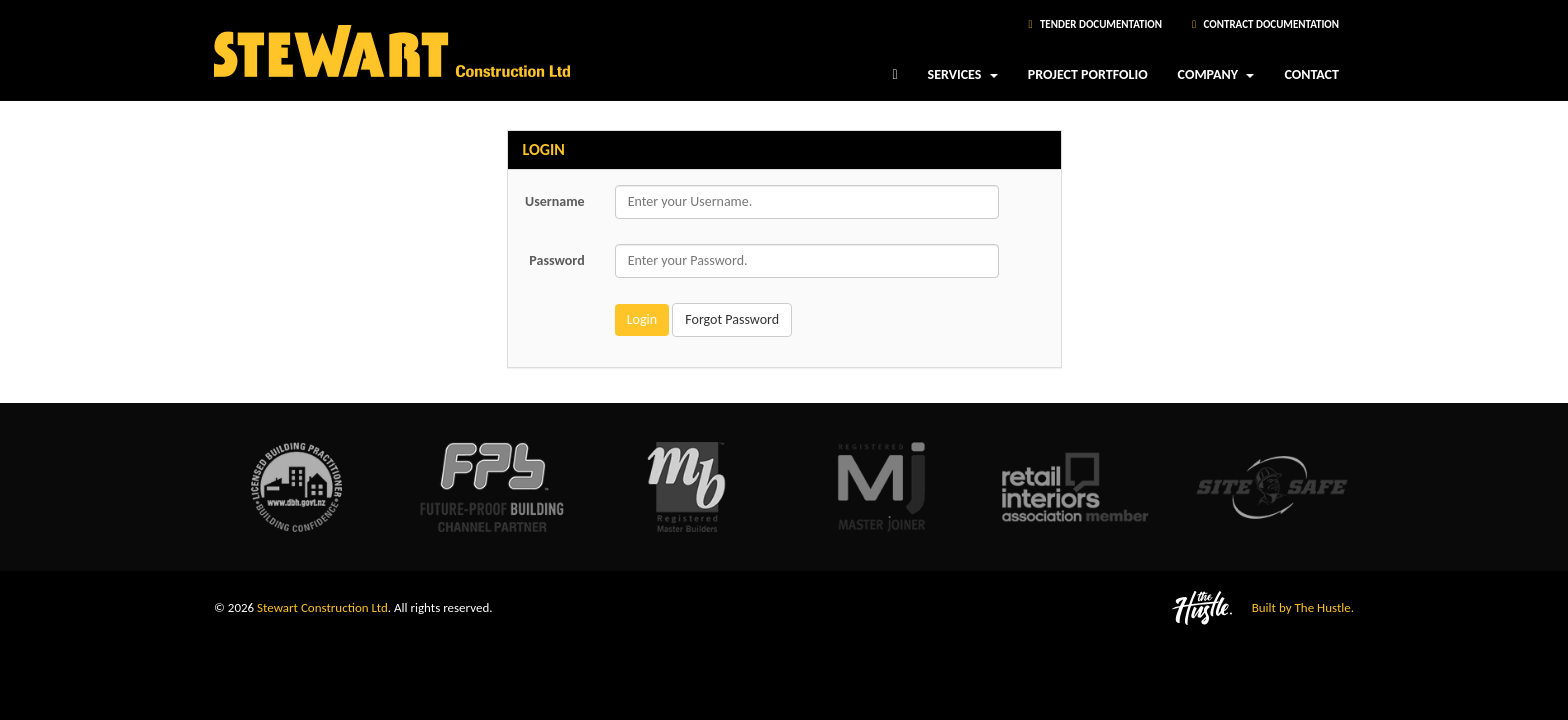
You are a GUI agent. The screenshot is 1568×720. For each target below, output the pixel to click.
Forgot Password (732, 319)
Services (963, 81)
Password (556, 260)
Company (1216, 81)
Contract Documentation (1265, 24)
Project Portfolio (1088, 74)
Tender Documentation (1095, 24)
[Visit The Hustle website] (1076, 607)
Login (642, 319)
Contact (1311, 74)
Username (555, 201)
